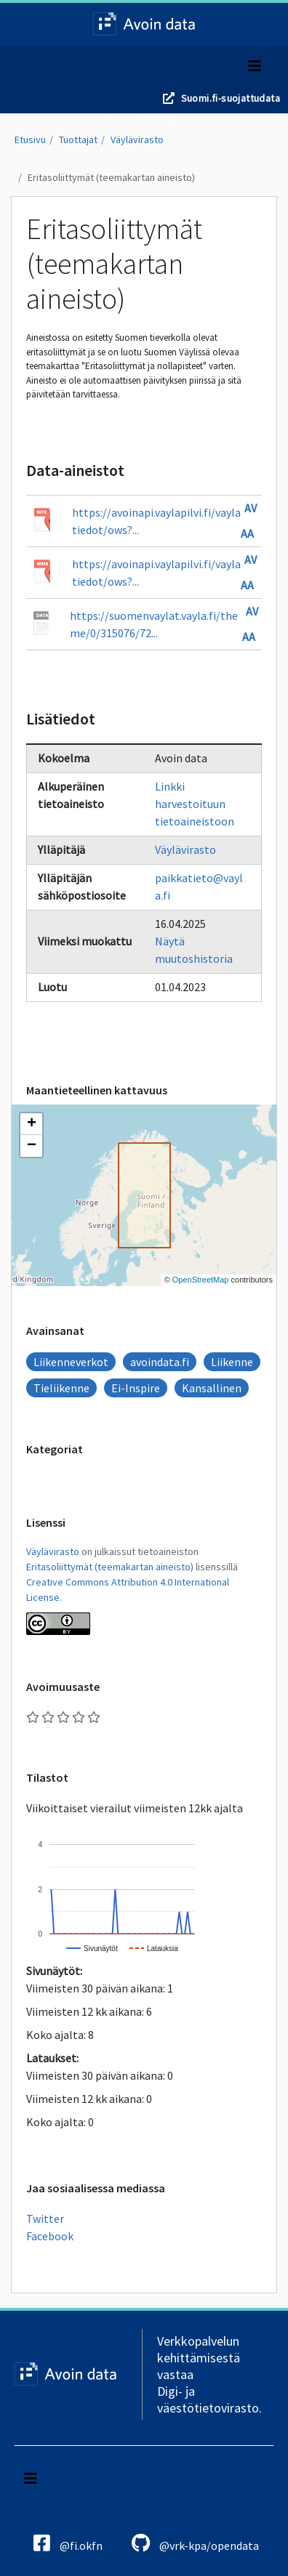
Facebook (49, 2236)
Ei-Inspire (135, 1388)
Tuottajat (78, 139)
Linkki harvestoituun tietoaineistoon (194, 803)
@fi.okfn (68, 2543)
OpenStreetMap (200, 1279)
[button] (31, 1124)
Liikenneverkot (70, 1361)
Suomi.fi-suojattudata (230, 98)
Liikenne (232, 1361)
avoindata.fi (159, 1361)
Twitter (45, 2218)
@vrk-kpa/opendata (195, 2543)
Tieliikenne (61, 1388)
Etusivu (30, 139)
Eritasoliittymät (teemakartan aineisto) (111, 177)
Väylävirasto (137, 139)
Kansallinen (211, 1388)
